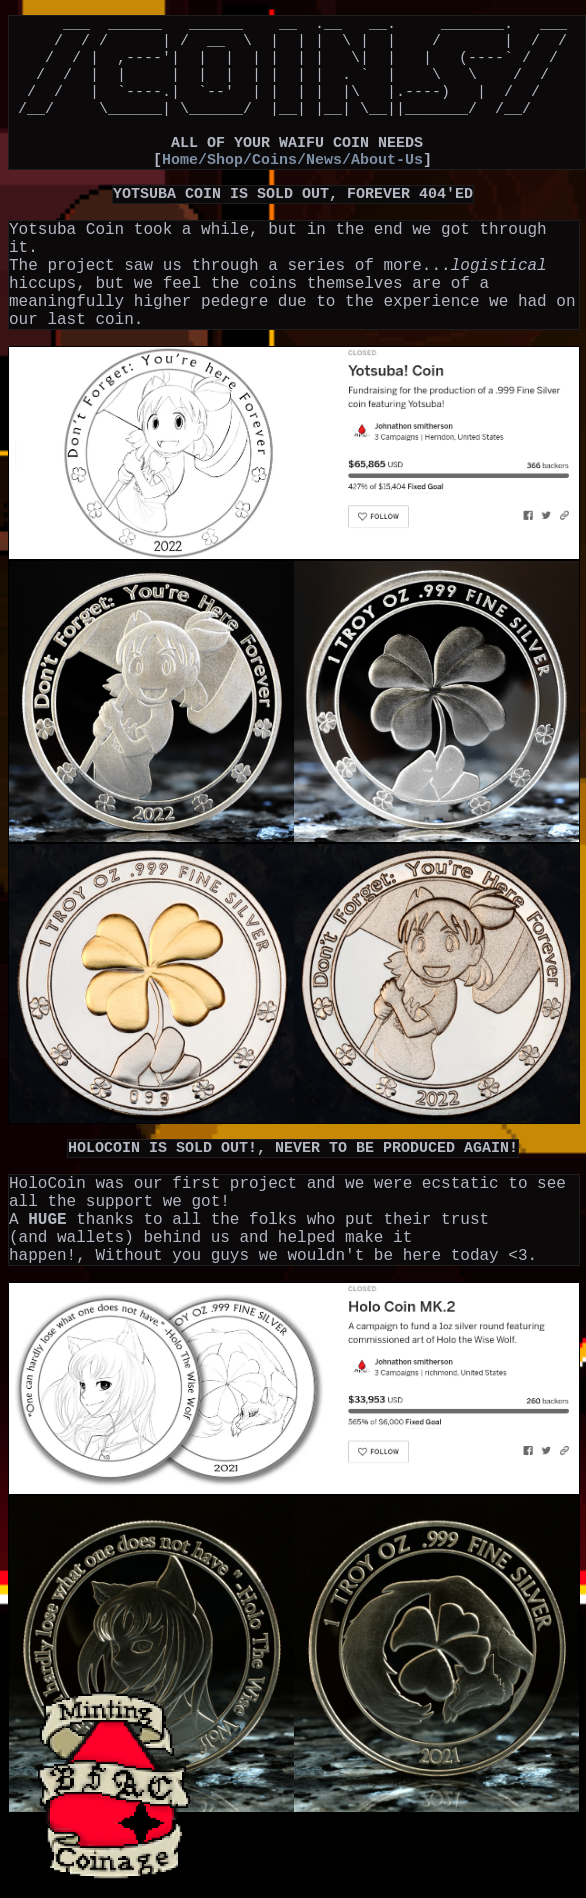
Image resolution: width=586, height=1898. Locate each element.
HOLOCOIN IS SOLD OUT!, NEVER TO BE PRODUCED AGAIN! (293, 1204)
